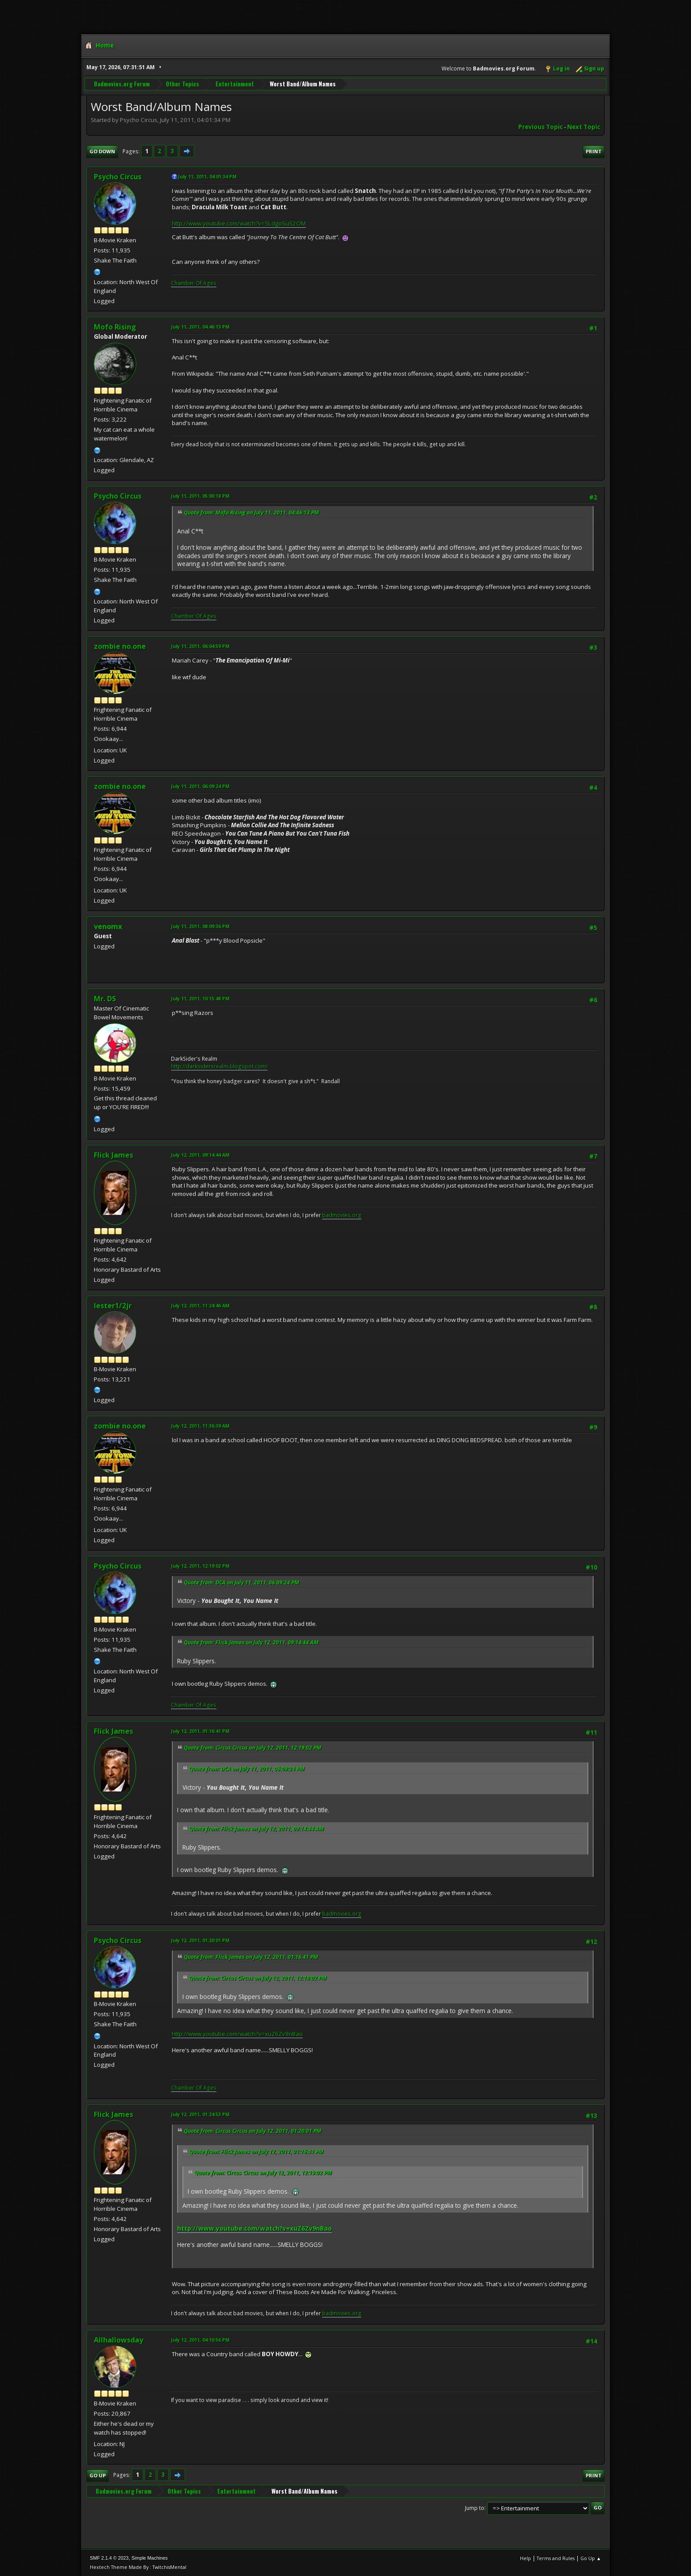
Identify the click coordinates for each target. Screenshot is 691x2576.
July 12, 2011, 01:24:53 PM (200, 2114)
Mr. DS (105, 998)
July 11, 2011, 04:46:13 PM (200, 326)
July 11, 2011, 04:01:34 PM (207, 176)
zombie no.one (120, 646)
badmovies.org (341, 1215)
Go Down (102, 151)
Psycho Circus (117, 176)
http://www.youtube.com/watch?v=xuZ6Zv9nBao (237, 2034)
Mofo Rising (115, 327)
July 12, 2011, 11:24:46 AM (200, 1305)
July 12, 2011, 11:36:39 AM (200, 1425)
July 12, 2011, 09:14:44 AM (200, 1154)
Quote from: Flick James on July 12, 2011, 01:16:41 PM (251, 1957)
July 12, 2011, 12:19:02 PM (200, 1565)
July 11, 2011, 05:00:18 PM (200, 495)
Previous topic (540, 127)
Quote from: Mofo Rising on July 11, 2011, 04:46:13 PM (251, 512)
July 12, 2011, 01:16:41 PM (200, 1731)
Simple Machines (149, 2558)
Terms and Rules (556, 2558)
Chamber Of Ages (193, 283)
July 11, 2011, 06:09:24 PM (200, 786)
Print (594, 151)
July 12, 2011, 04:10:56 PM (200, 2339)
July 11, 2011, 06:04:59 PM (200, 646)
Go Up (97, 2475)
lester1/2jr (113, 1305)
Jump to (474, 2507)
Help (525, 2558)
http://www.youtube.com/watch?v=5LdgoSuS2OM (239, 223)
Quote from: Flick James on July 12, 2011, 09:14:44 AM (251, 1642)
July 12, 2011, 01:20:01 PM (200, 1940)
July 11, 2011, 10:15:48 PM (200, 998)
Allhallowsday (118, 2340)
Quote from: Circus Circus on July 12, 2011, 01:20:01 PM (252, 2131)
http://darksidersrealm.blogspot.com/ (219, 1066)
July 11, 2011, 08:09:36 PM (200, 926)
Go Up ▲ (590, 2558)
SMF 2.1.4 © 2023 (109, 2558)
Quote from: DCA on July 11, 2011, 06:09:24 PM (241, 1582)
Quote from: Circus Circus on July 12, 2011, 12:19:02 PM (252, 1747)
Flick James (113, 1155)
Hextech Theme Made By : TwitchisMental (138, 2567)
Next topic (583, 127)
